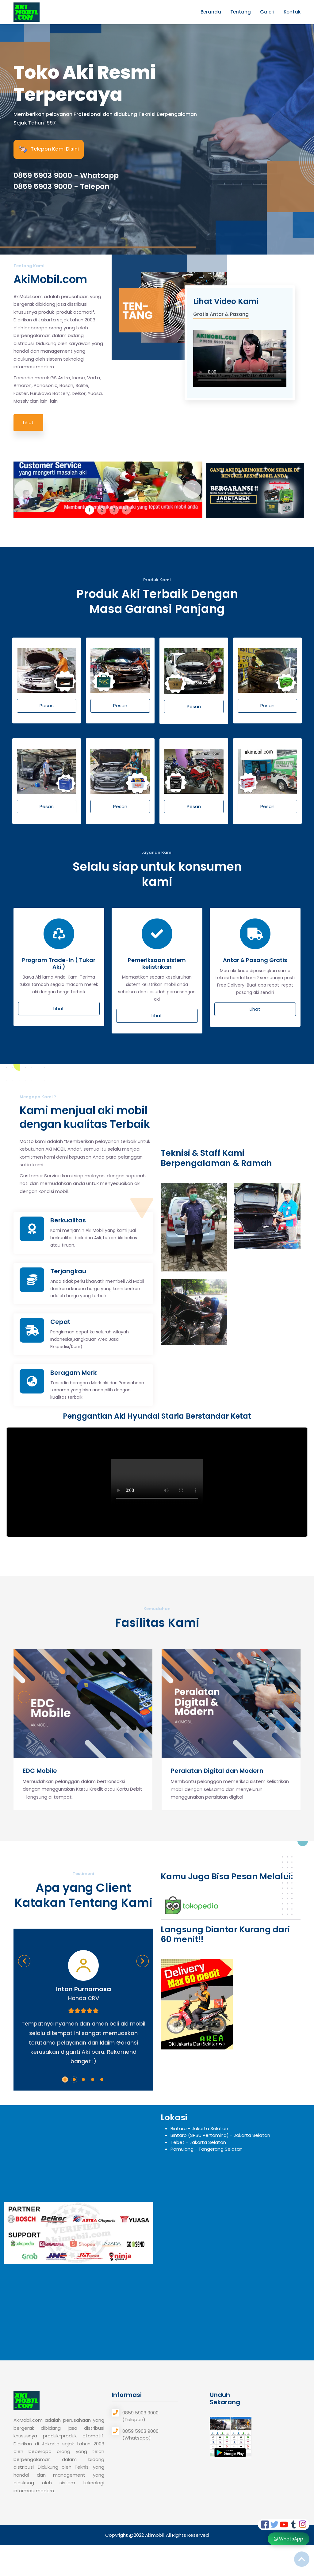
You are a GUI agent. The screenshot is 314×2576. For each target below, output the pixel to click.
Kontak (292, 12)
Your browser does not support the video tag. (239, 356)
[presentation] (24, 1697)
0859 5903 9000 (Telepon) (140, 2416)
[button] (65, 2079)
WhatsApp (288, 2539)
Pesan (47, 705)
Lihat (28, 422)
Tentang (240, 12)
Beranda (211, 12)
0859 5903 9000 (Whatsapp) (140, 2434)
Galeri (267, 12)
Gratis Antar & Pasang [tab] (221, 314)
